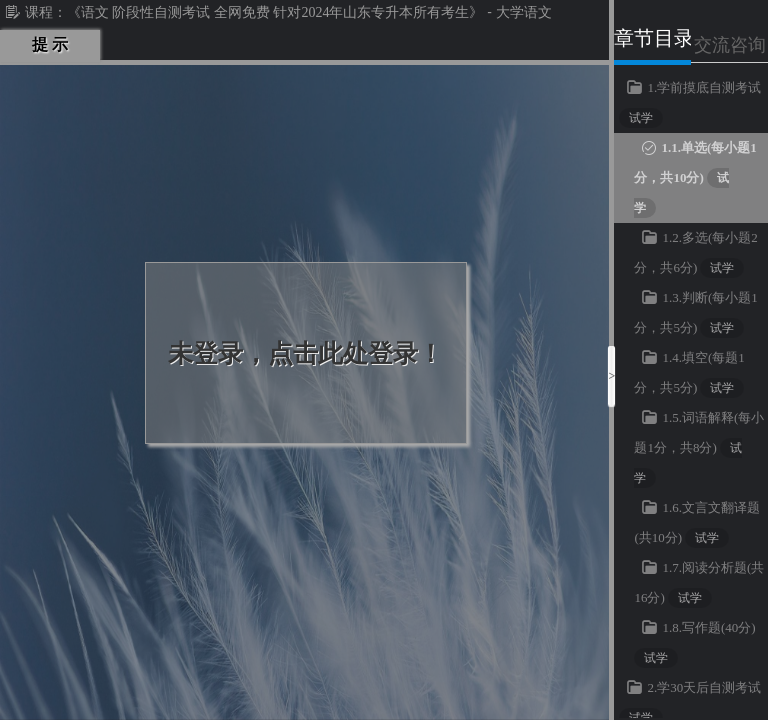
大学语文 (524, 12)
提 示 (50, 44)
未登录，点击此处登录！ (305, 353)
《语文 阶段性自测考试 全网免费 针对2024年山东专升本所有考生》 (275, 12)
